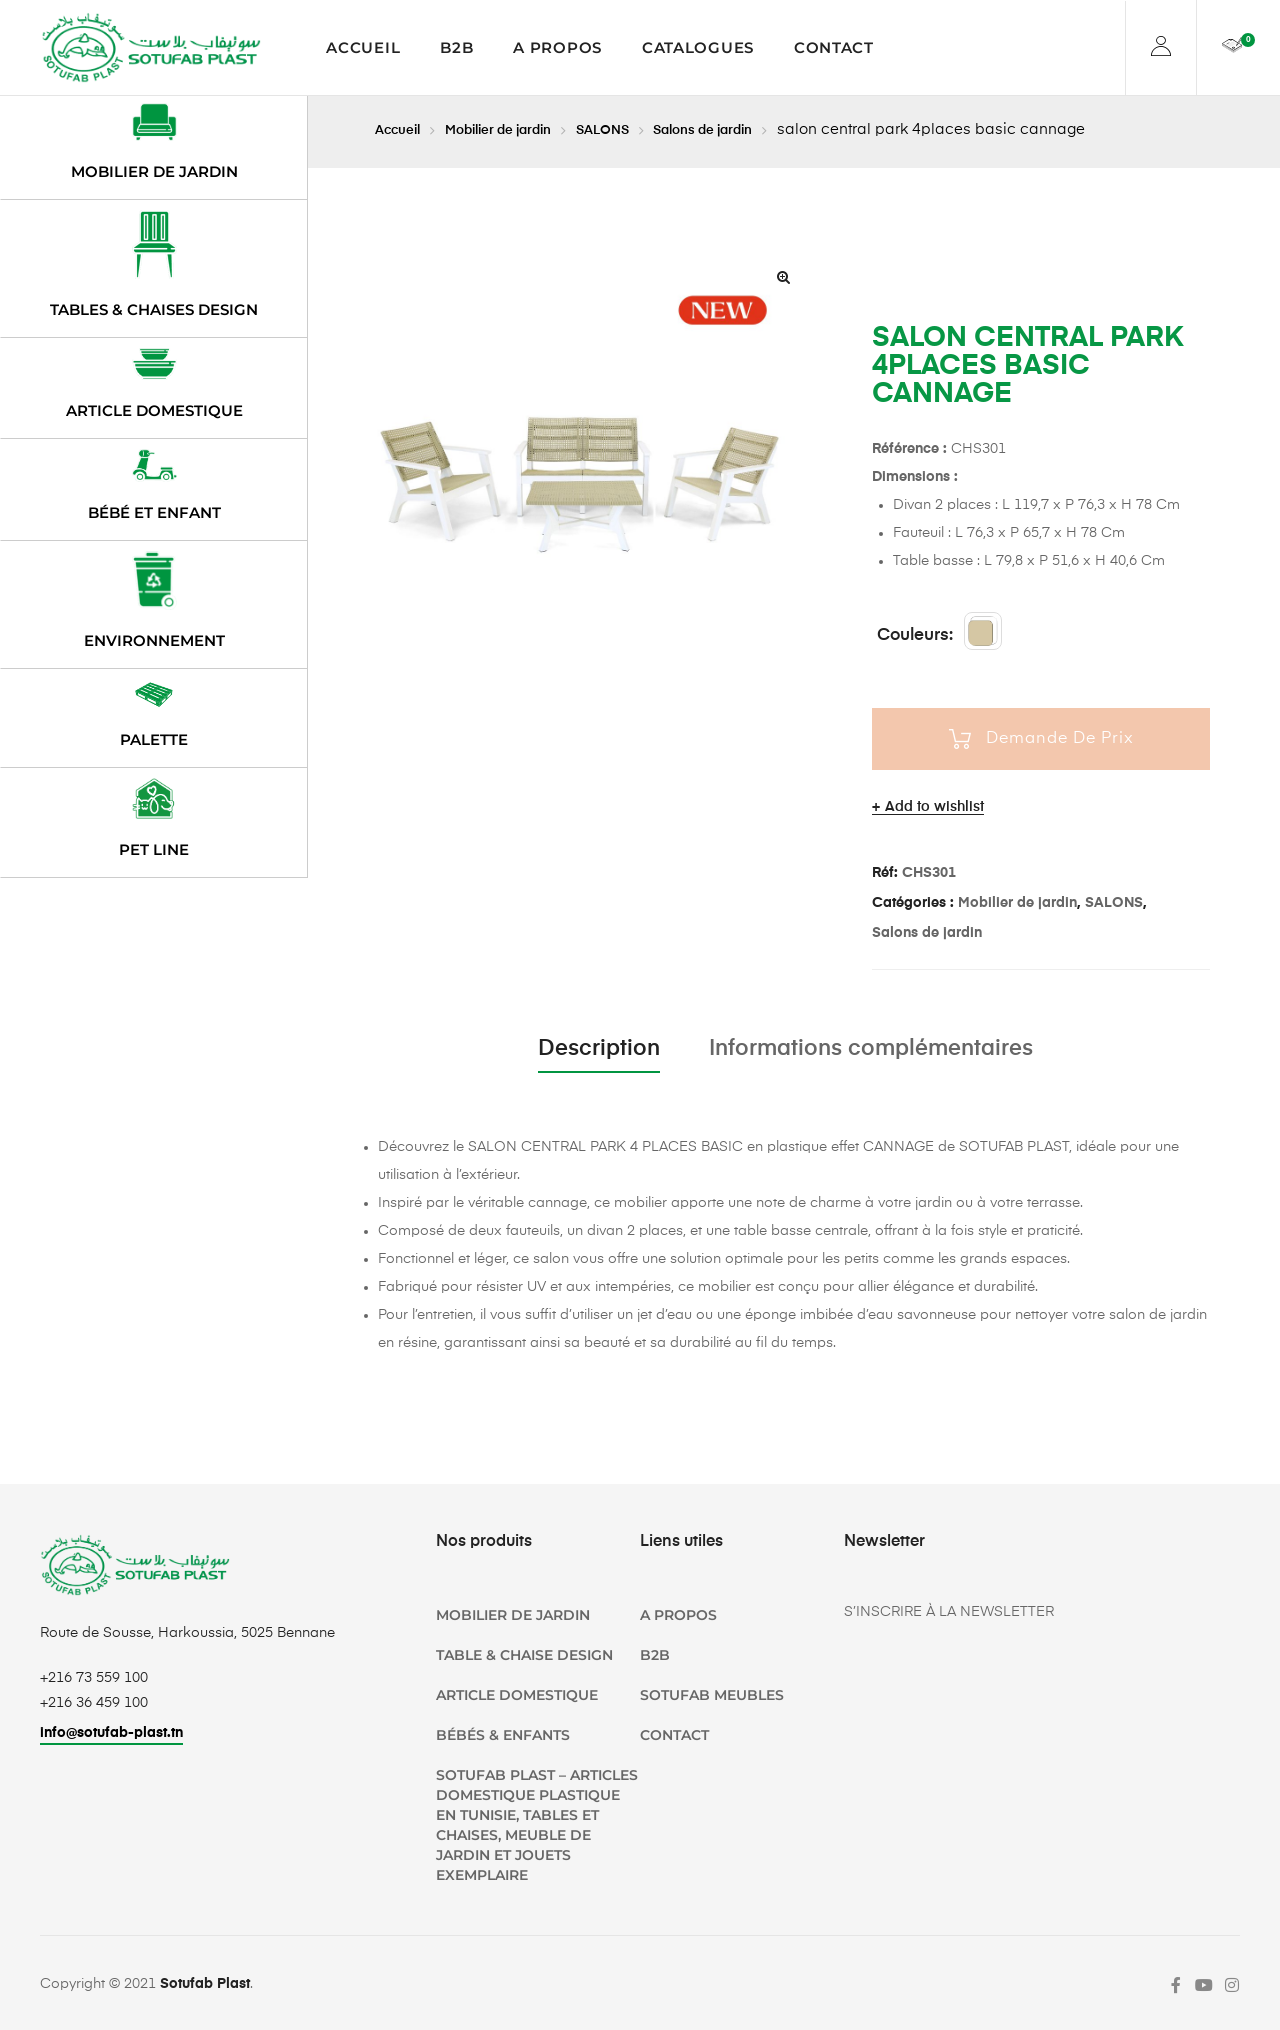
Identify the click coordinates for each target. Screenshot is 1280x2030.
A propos (557, 47)
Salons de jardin (749, 129)
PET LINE (154, 849)
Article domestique (154, 410)
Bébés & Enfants (503, 1735)
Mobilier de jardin (517, 129)
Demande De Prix (1060, 739)
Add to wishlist (934, 807)
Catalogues (698, 47)
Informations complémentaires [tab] (871, 1049)
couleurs (913, 635)
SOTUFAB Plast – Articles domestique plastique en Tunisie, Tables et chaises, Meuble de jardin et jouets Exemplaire (537, 1825)
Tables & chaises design (154, 309)
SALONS (636, 129)
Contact (834, 47)
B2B (456, 47)
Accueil (363, 47)
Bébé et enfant (154, 512)
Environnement (154, 640)
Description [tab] (599, 1049)
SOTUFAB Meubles (712, 1695)
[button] (783, 277)
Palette (154, 739)
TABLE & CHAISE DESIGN (524, 1655)
